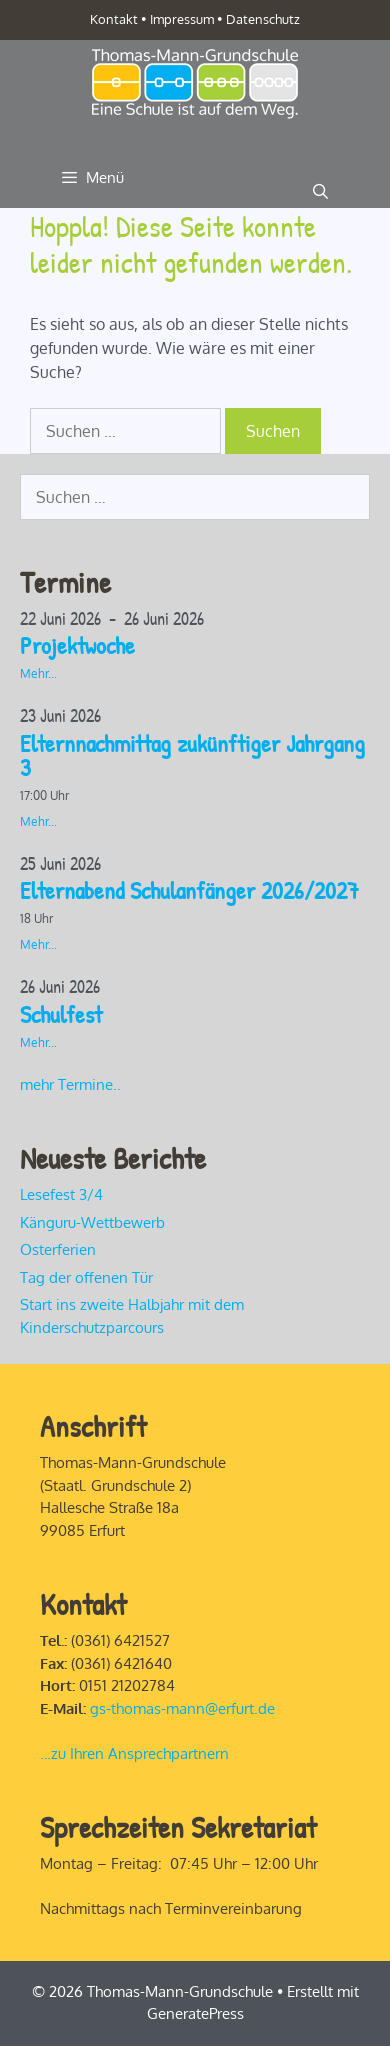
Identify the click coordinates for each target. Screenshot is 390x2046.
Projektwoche (77, 645)
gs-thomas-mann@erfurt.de (182, 1708)
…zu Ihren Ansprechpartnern (134, 1753)
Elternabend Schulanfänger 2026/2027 (189, 890)
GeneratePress (195, 2013)
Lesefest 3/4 (61, 1194)
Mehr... (38, 673)
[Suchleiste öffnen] (320, 192)
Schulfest (61, 1014)
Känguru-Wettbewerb (92, 1222)
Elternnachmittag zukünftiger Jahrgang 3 (192, 755)
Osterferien (58, 1249)
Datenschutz (263, 19)
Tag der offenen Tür (86, 1277)
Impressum (182, 19)
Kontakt (114, 19)
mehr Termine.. (70, 1084)
